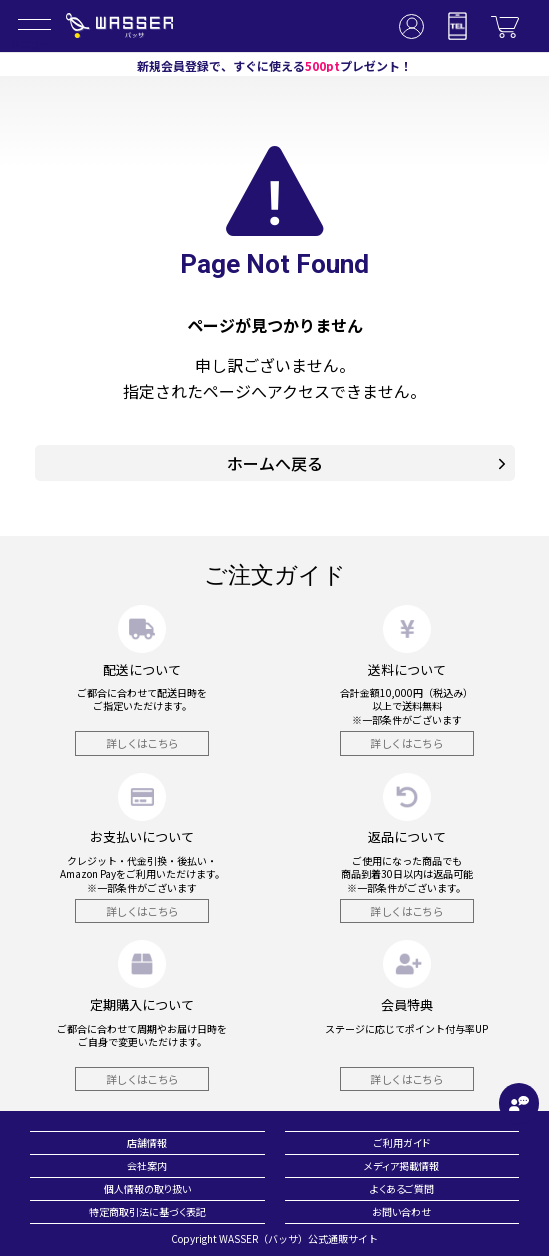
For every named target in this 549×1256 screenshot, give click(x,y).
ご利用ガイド (402, 1142)
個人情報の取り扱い (147, 1188)
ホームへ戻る (366, 463)
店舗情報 (147, 1142)
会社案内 (147, 1165)
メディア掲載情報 (401, 1165)
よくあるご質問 (402, 1188)
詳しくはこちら (142, 743)
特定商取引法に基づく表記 (147, 1211)
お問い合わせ (401, 1211)
